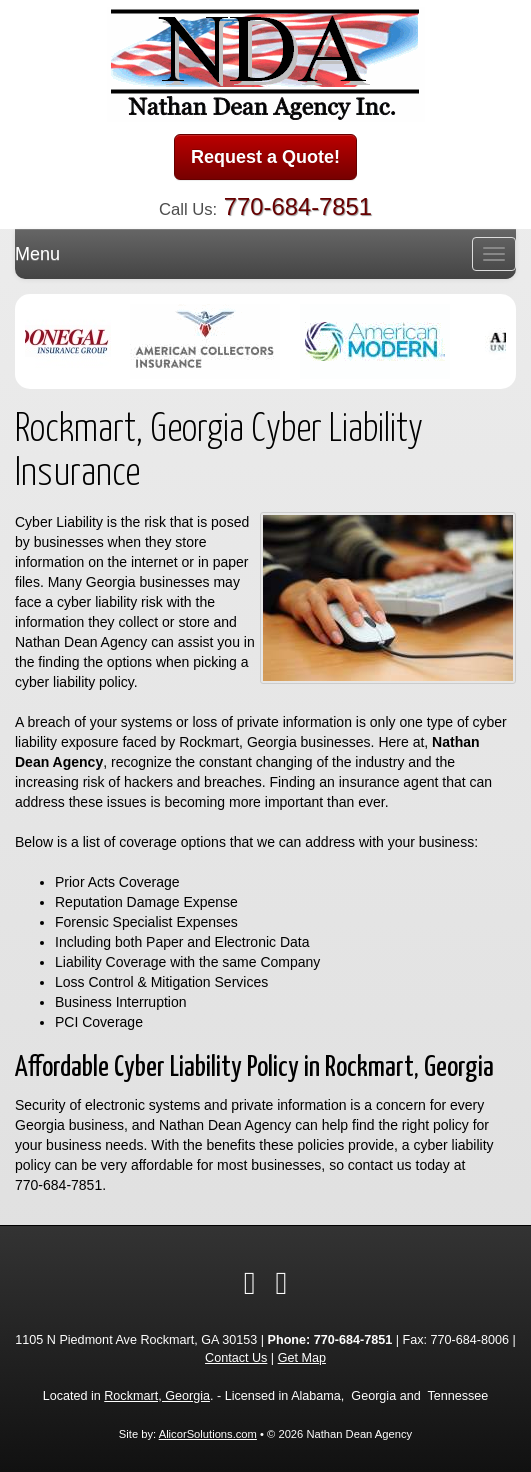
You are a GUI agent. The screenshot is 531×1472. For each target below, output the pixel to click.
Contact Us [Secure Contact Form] (236, 1358)
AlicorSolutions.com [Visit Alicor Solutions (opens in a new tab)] (208, 1434)
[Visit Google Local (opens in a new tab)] (282, 1283)
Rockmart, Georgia (157, 1396)
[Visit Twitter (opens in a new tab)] (250, 1283)
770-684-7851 (298, 206)
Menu (37, 254)
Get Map (302, 1358)
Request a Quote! (265, 157)
